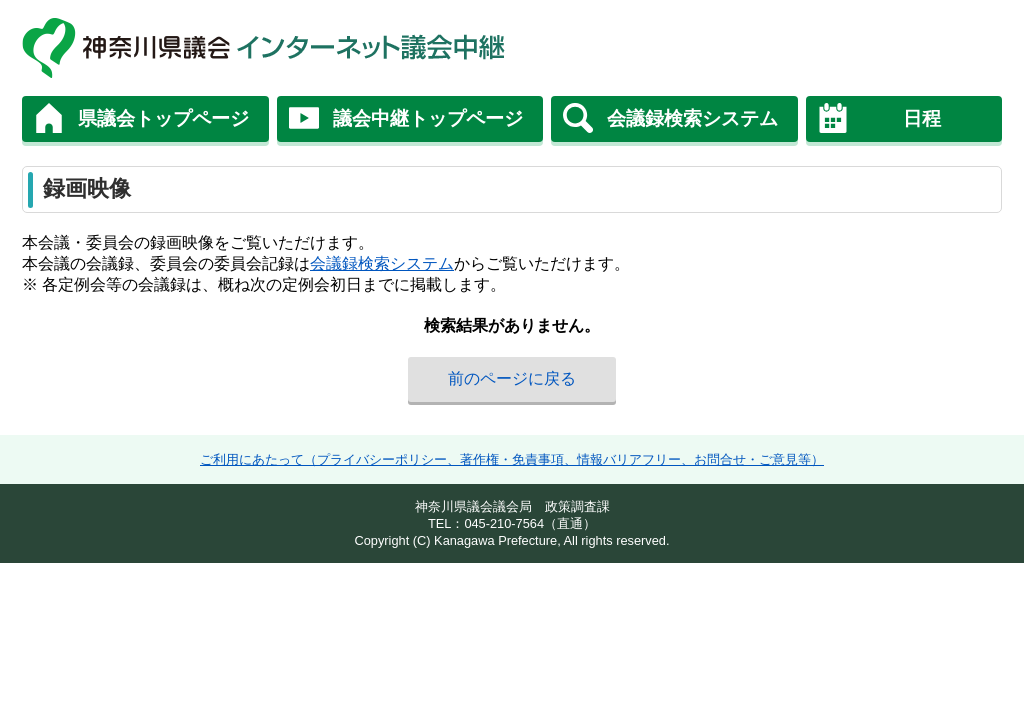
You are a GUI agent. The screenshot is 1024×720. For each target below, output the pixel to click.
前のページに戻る (512, 378)
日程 (922, 118)
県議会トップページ (163, 118)
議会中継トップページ (428, 118)
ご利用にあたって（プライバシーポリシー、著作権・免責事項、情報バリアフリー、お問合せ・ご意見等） (512, 459)
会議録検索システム (692, 118)
